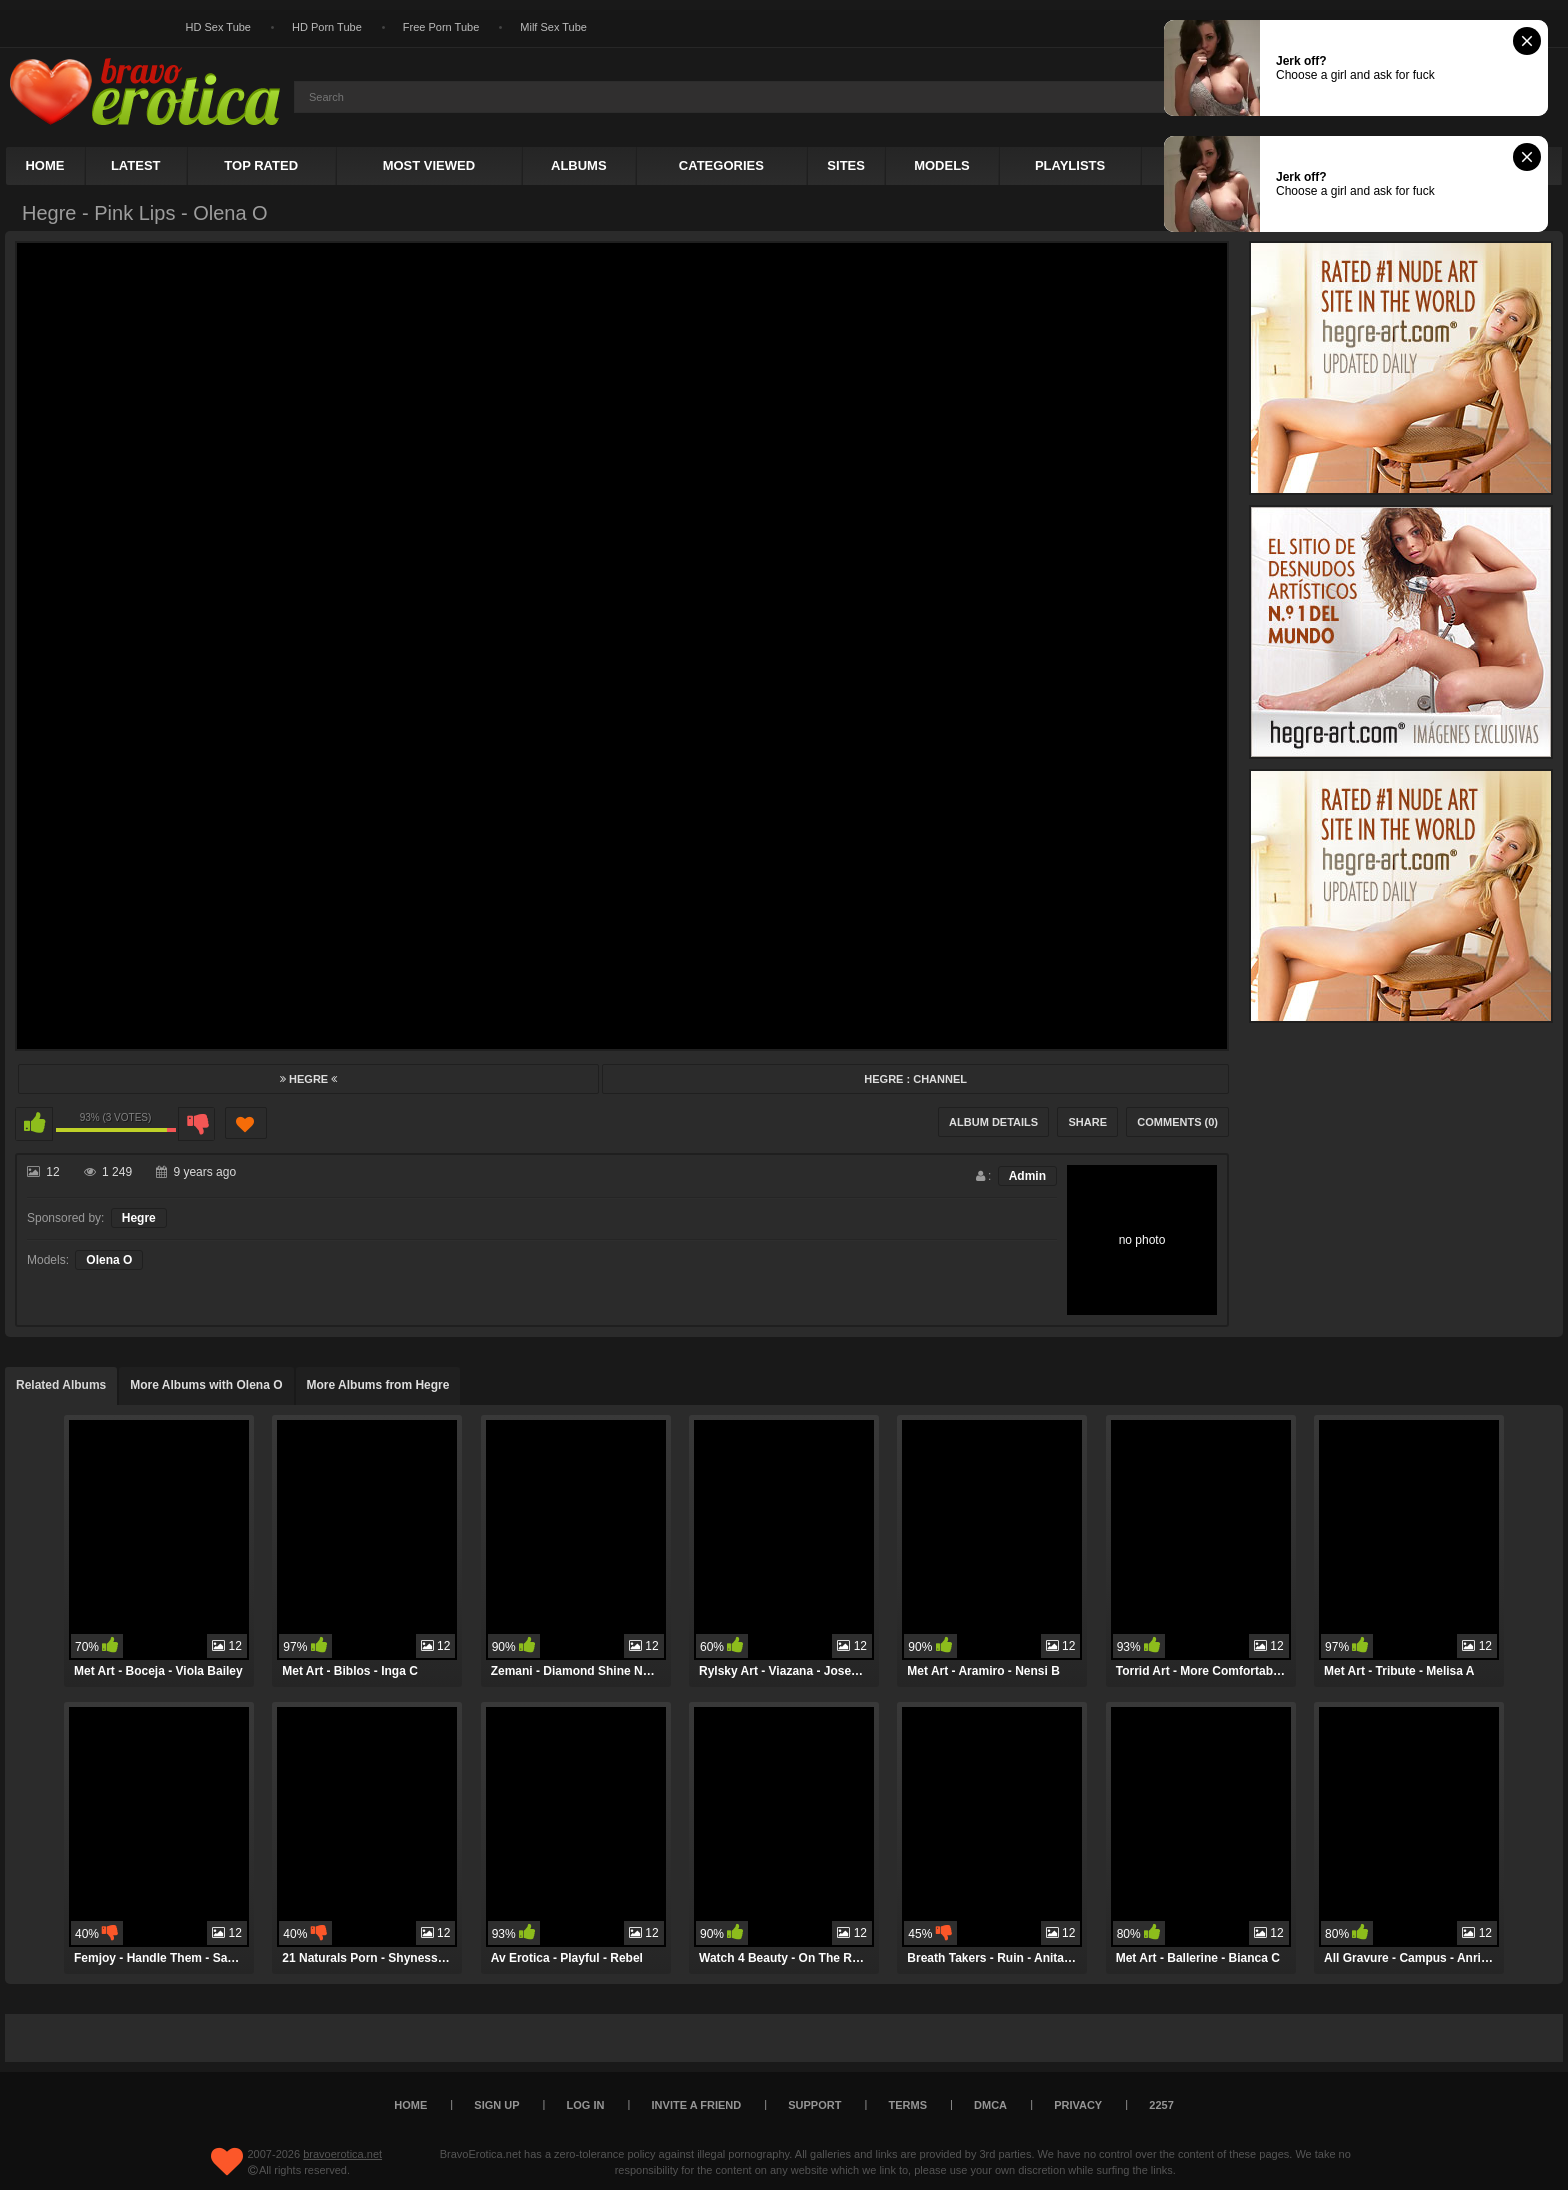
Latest (136, 165)
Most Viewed (429, 165)
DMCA (990, 2105)
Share (1087, 1122)
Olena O (109, 1260)
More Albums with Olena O (206, 1385)
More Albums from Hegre (378, 1385)
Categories (721, 165)
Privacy (1078, 2105)
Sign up (496, 2105)
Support (814, 2105)
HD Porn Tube (327, 27)
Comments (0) (1177, 1122)
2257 (1161, 2105)
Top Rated (261, 165)
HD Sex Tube (218, 27)
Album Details (993, 1122)
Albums (579, 165)
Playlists (1070, 165)
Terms (908, 2105)
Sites (846, 165)
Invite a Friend (697, 2105)
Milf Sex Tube (553, 27)
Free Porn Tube (441, 27)
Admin (1027, 1176)
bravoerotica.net (342, 2154)
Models (942, 165)
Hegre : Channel (915, 1079)
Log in (586, 2105)
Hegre (308, 1079)
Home (44, 165)
